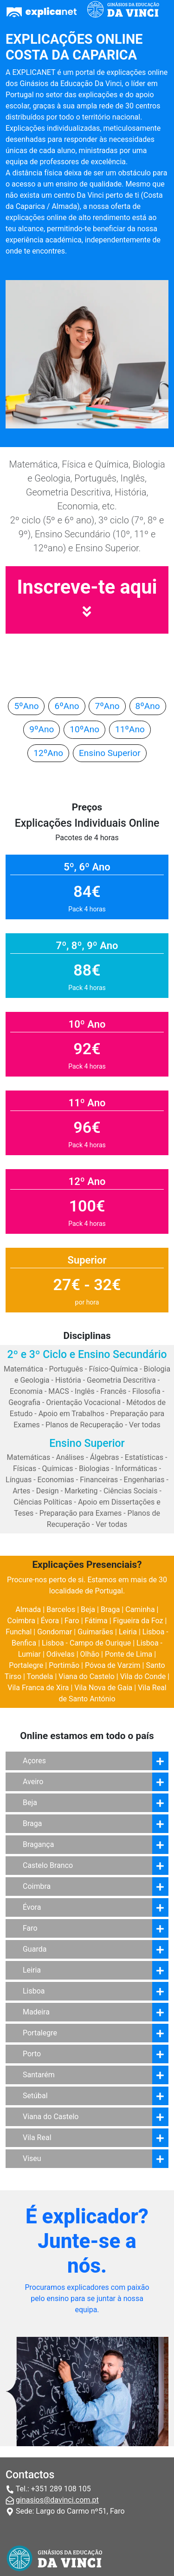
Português (66, 1369)
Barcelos (60, 1609)
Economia (26, 1391)
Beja (88, 1609)
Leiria (128, 1631)
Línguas (19, 1479)
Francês (113, 1391)
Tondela (40, 1676)
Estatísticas (144, 1457)
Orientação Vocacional (83, 1402)
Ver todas (145, 1424)
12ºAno (48, 753)
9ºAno (41, 729)
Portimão (64, 1665)
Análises (70, 1457)
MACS (58, 1391)
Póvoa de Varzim (113, 1665)
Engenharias (144, 1479)
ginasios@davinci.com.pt (57, 2500)
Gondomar (54, 1631)
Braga (110, 1609)
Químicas (57, 1468)
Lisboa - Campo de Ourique (86, 1643)
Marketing (80, 1490)
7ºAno (107, 706)
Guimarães (95, 1631)
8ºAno (147, 706)
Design (47, 1490)
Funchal (19, 1631)
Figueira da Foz (138, 1620)
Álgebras (104, 1457)
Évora (50, 1620)
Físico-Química (113, 1369)
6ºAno (66, 706)
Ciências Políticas (42, 1502)
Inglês (85, 1391)
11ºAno (130, 729)
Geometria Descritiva (121, 1380)
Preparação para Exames (80, 1513)
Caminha (140, 1609)
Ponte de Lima (128, 1654)
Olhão (90, 1654)
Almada (28, 1609)
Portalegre (26, 1665)
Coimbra (21, 1620)
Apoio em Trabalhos (71, 1413)
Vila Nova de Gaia (103, 1687)
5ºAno (26, 706)
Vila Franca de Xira (38, 1687)
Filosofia (146, 1391)
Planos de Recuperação (84, 1424)
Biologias (94, 1468)
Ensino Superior (110, 753)
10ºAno (84, 729)
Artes (21, 1490)
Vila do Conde (143, 1676)
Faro (71, 1620)
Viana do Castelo (86, 1676)
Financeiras (99, 1479)
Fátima (96, 1620)
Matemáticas (29, 1457)
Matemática (23, 1369)
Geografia (24, 1402)
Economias (56, 1479)
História (68, 1380)
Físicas (24, 1468)
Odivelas (60, 1654)
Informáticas (136, 1468)
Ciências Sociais (130, 1490)
